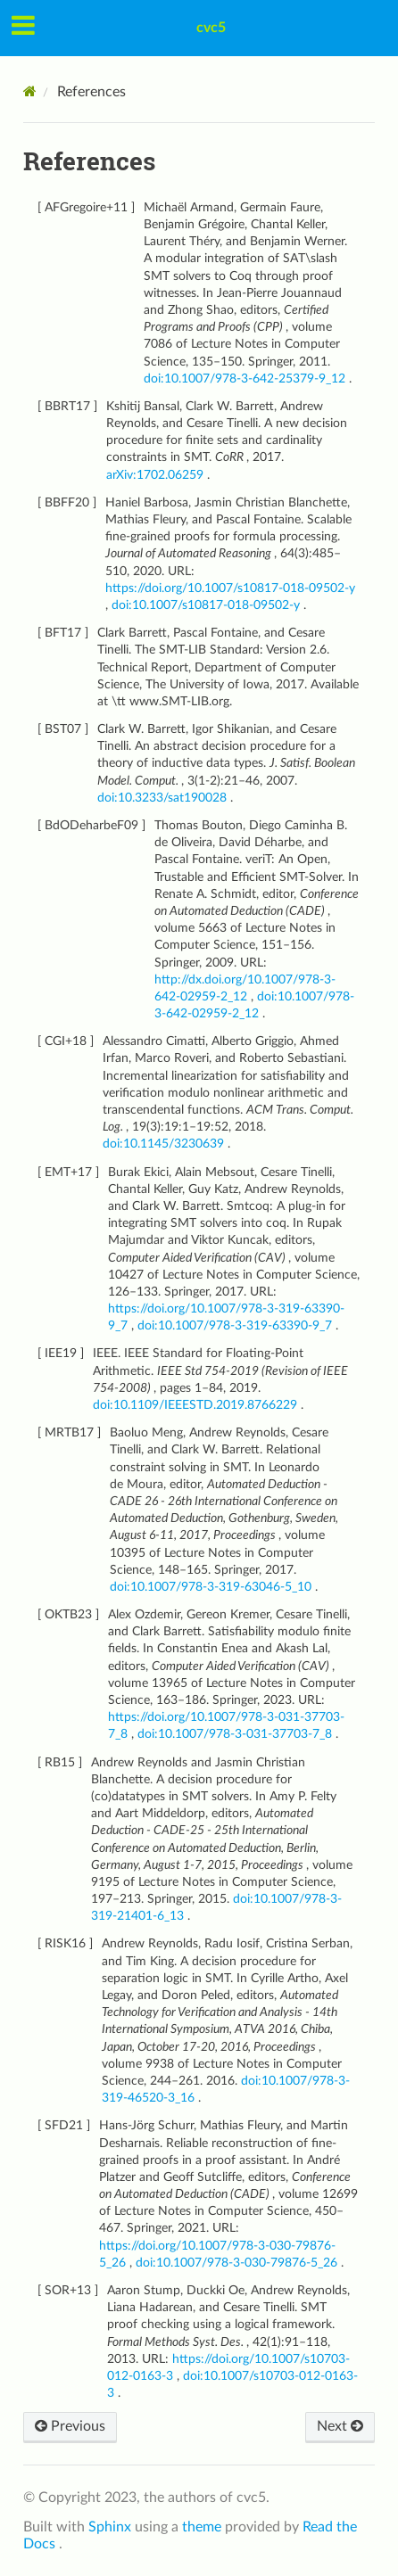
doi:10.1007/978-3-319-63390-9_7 (236, 1325)
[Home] (30, 91)
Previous (70, 2426)
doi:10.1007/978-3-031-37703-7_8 (236, 1734)
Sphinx (111, 2527)
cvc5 (211, 28)
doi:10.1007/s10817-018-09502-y (207, 605)
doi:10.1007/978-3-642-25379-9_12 (246, 378)
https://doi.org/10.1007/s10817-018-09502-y (230, 588)
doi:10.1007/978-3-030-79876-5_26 (238, 2262)
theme (203, 2527)
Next (340, 2426)
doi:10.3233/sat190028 (163, 797)
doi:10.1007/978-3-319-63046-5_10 (212, 1586)
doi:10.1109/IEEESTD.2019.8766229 (197, 1404)
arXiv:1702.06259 (156, 474)
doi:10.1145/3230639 (165, 1143)
